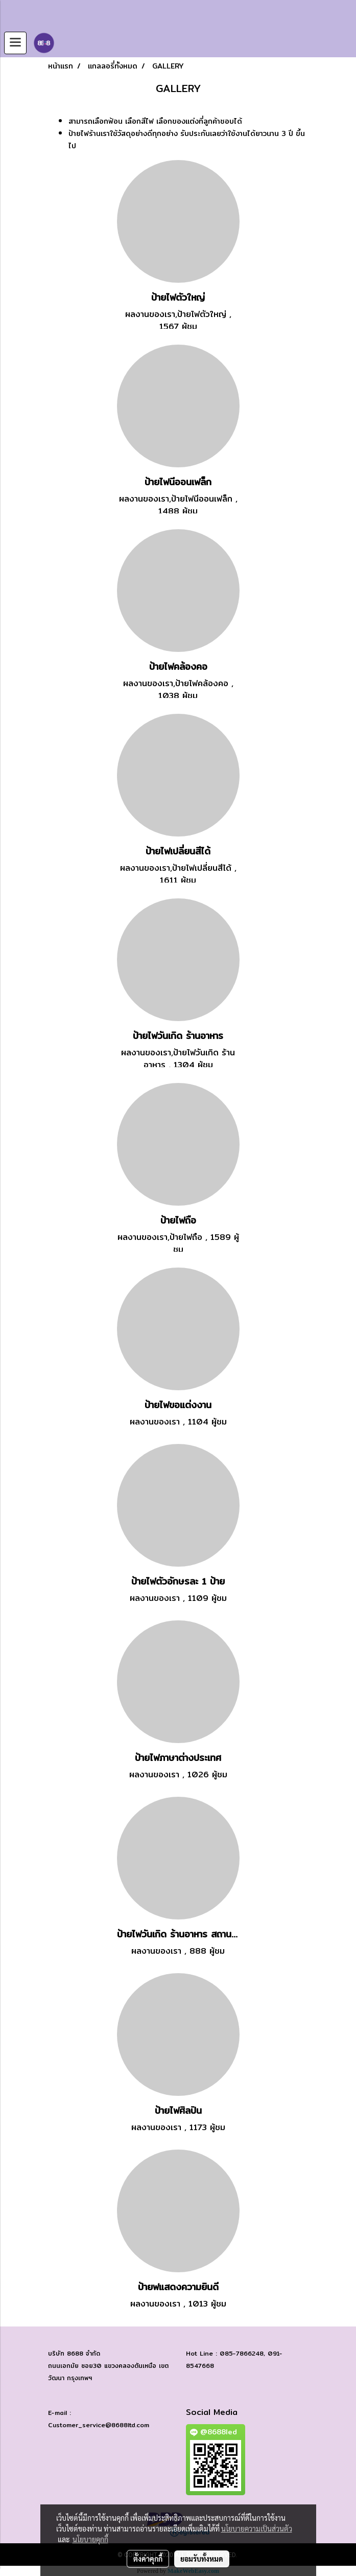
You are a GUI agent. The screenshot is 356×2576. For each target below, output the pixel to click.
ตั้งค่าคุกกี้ (147, 2558)
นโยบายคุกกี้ (90, 2539)
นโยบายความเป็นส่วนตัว (256, 2528)
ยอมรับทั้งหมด (201, 2558)
